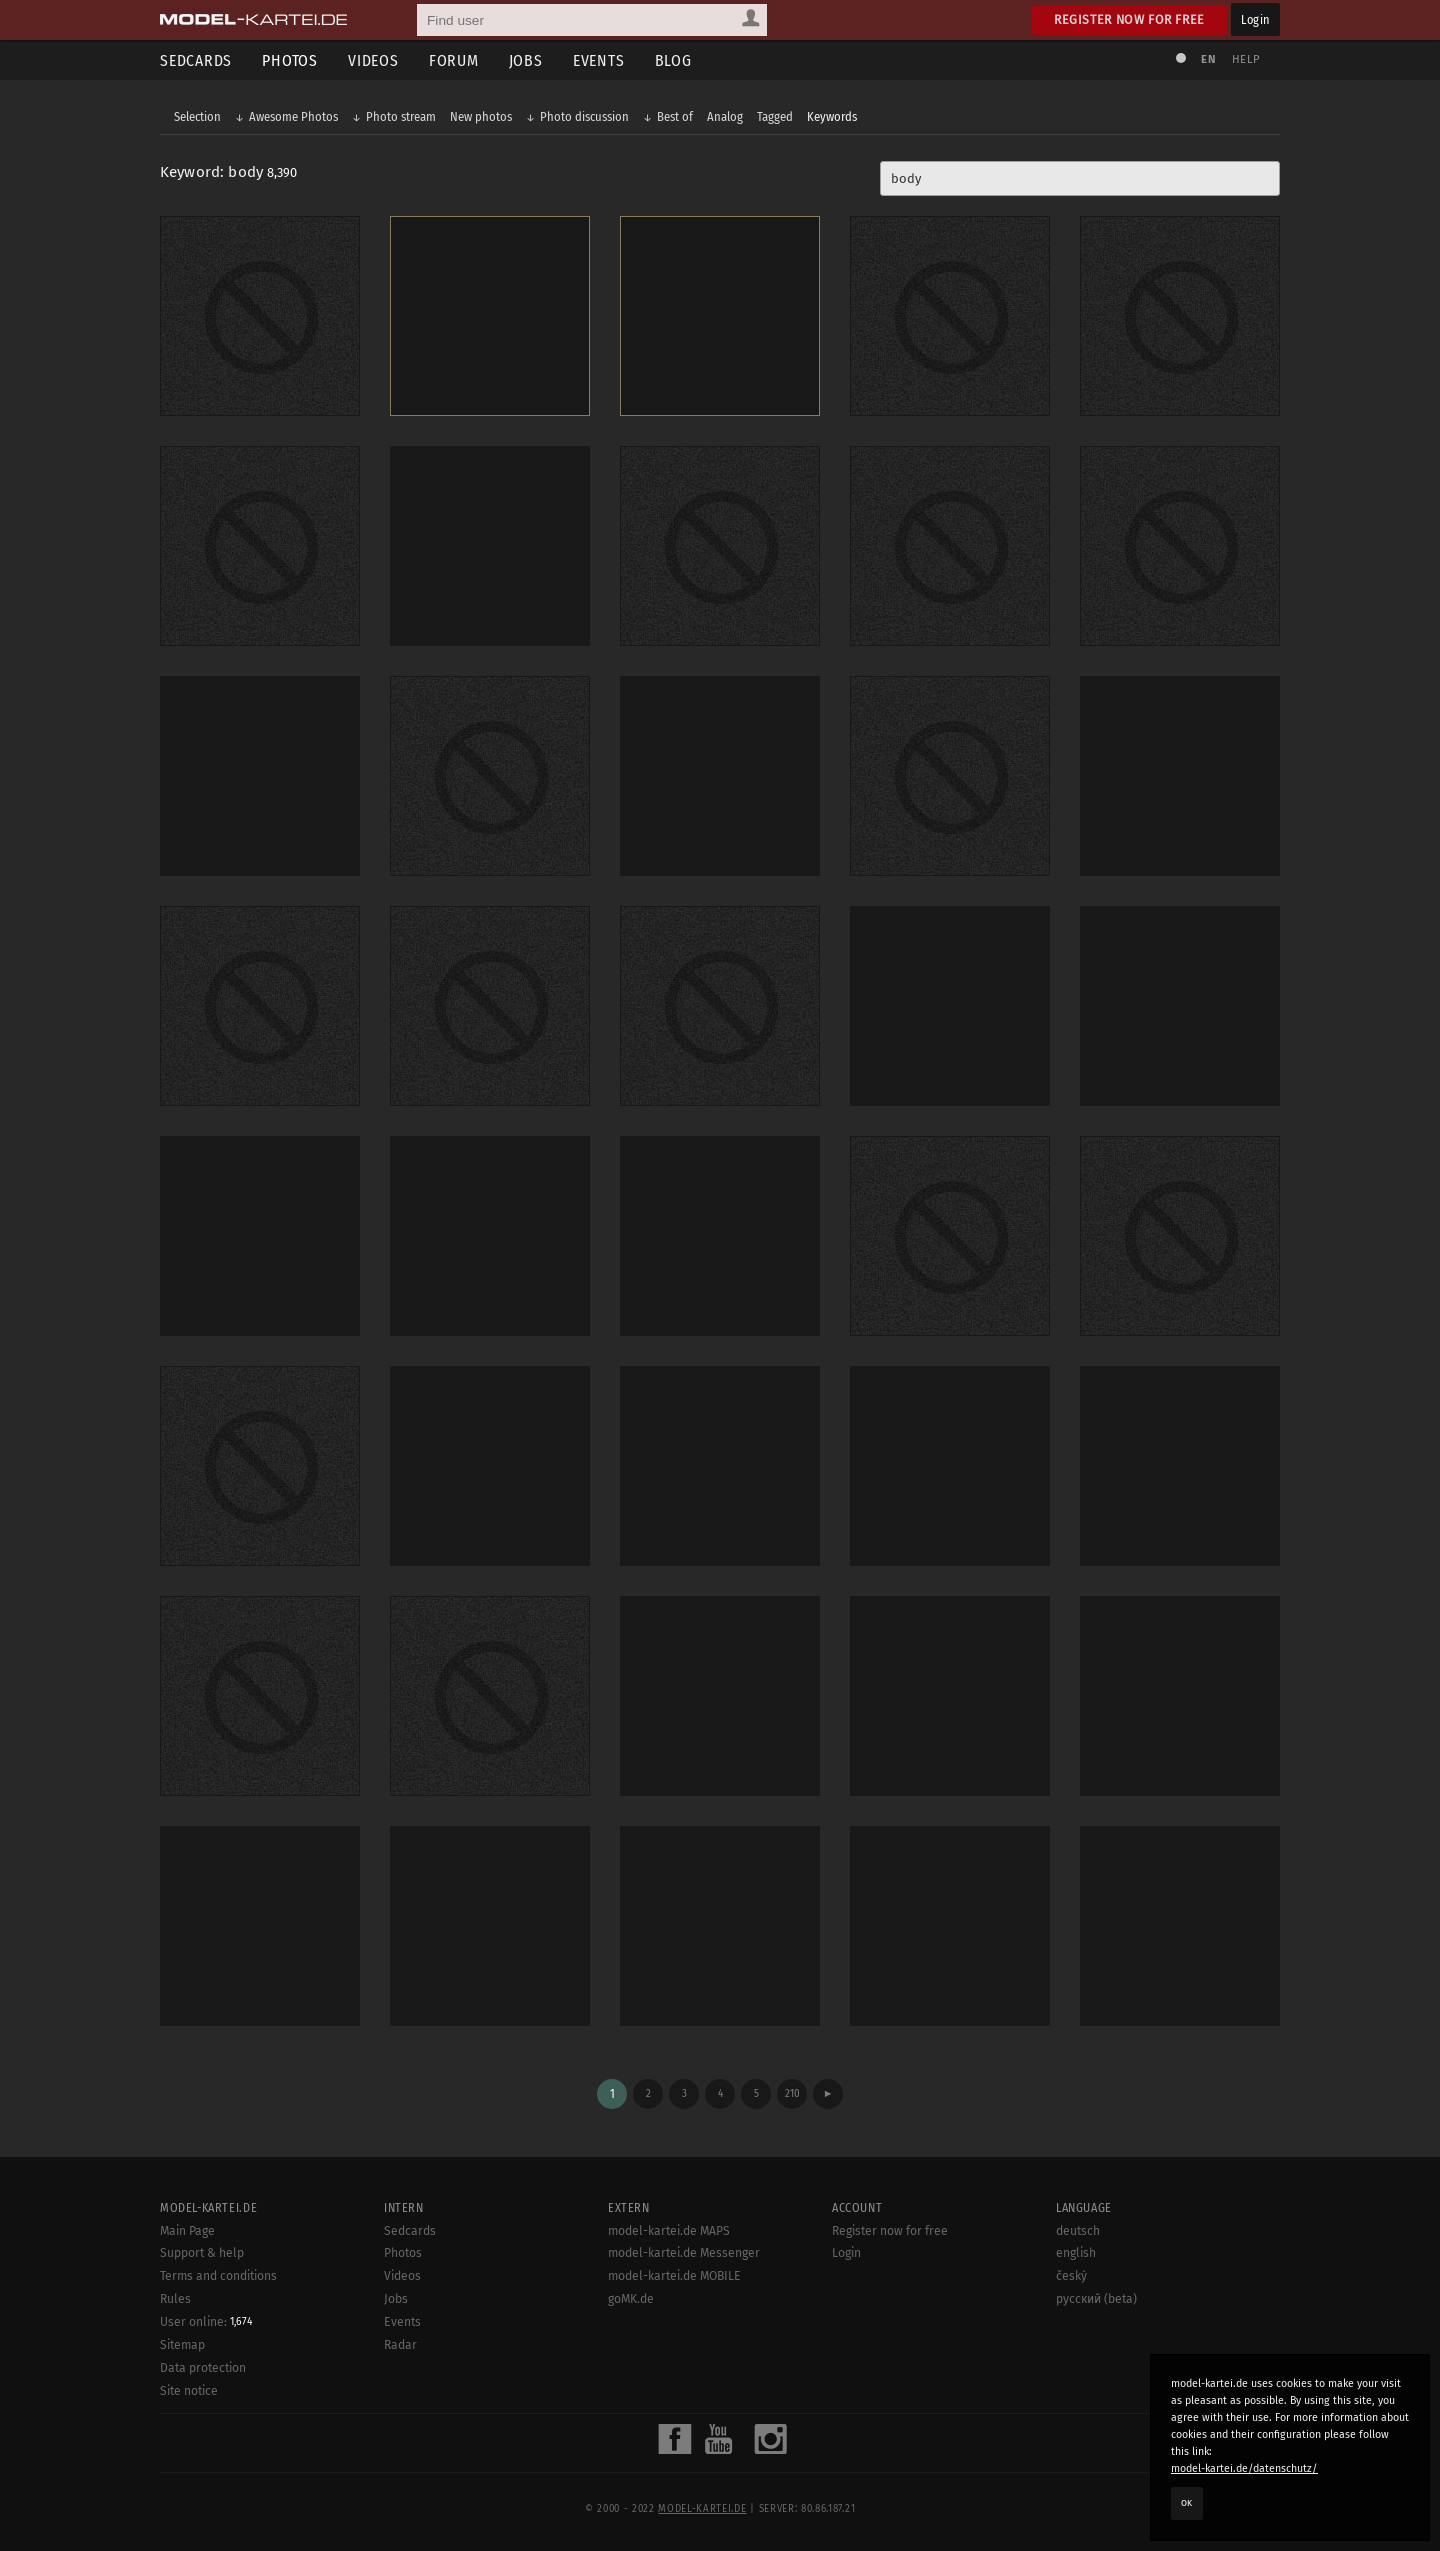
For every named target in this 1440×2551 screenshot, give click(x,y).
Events (599, 60)
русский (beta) (1096, 2299)
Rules (175, 2299)
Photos (290, 60)
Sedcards (196, 60)
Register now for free (1129, 19)
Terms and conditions (218, 2276)
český (1071, 2276)
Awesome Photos (293, 116)
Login (1255, 19)
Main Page (187, 2231)
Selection (197, 116)
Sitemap (182, 2345)
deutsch (1078, 2231)
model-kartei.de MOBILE (674, 2276)
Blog (673, 60)
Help (1246, 59)
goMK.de (631, 2299)
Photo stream (401, 116)
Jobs (526, 60)
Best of (675, 116)
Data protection (203, 2368)
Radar (400, 2345)
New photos (481, 116)
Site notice (189, 2391)
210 (792, 2093)
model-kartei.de (702, 2509)
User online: (206, 2322)
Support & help (202, 2253)
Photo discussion (584, 116)
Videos (373, 60)
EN (1208, 59)
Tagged (775, 116)
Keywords (832, 116)
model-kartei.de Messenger (684, 2253)
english (1076, 2253)
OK (1187, 2503)
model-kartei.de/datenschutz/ (1244, 2468)
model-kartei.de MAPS (669, 2231)
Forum (454, 60)
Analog (725, 116)
